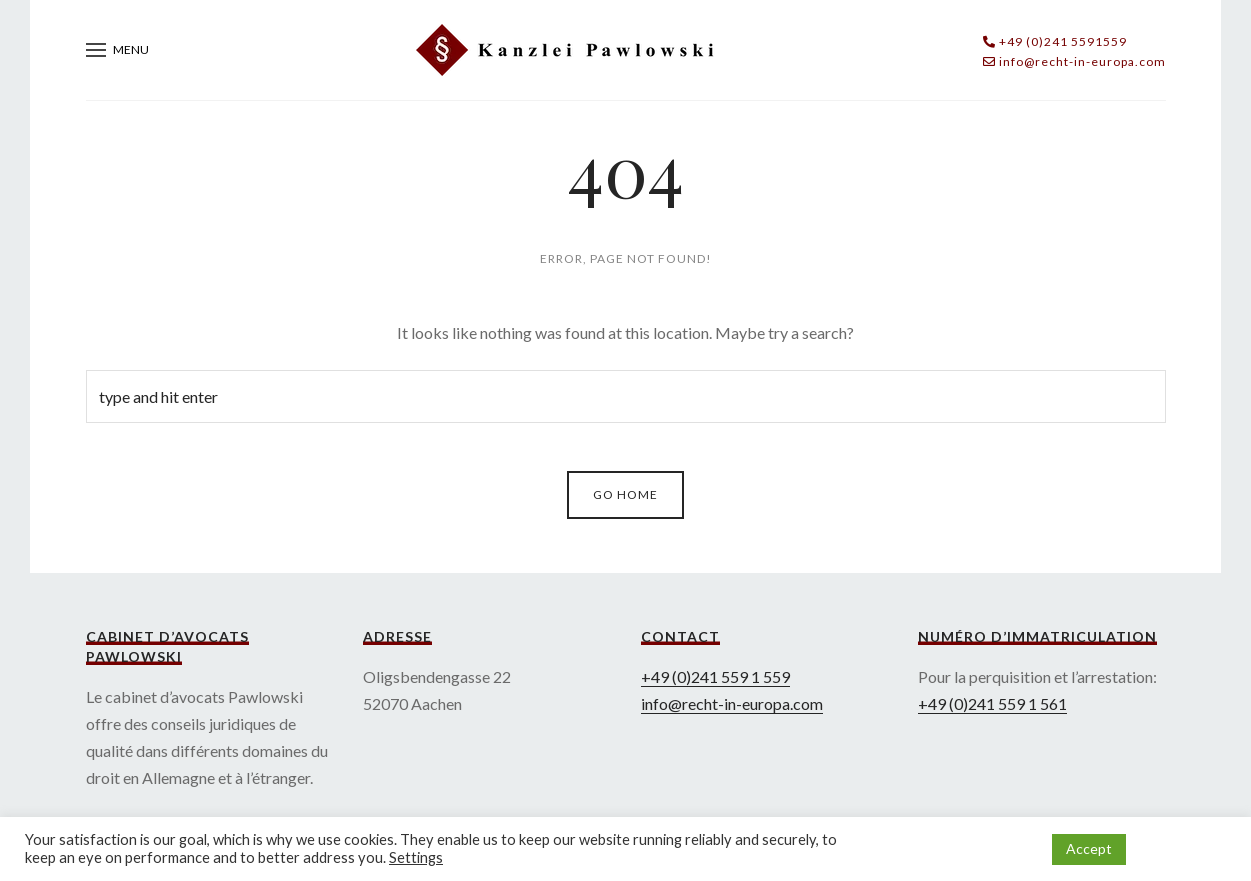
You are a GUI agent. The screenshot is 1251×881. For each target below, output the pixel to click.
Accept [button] (1089, 848)
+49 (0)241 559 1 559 (715, 676)
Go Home (625, 494)
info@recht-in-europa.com (732, 703)
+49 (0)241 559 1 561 (992, 703)
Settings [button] (416, 857)
